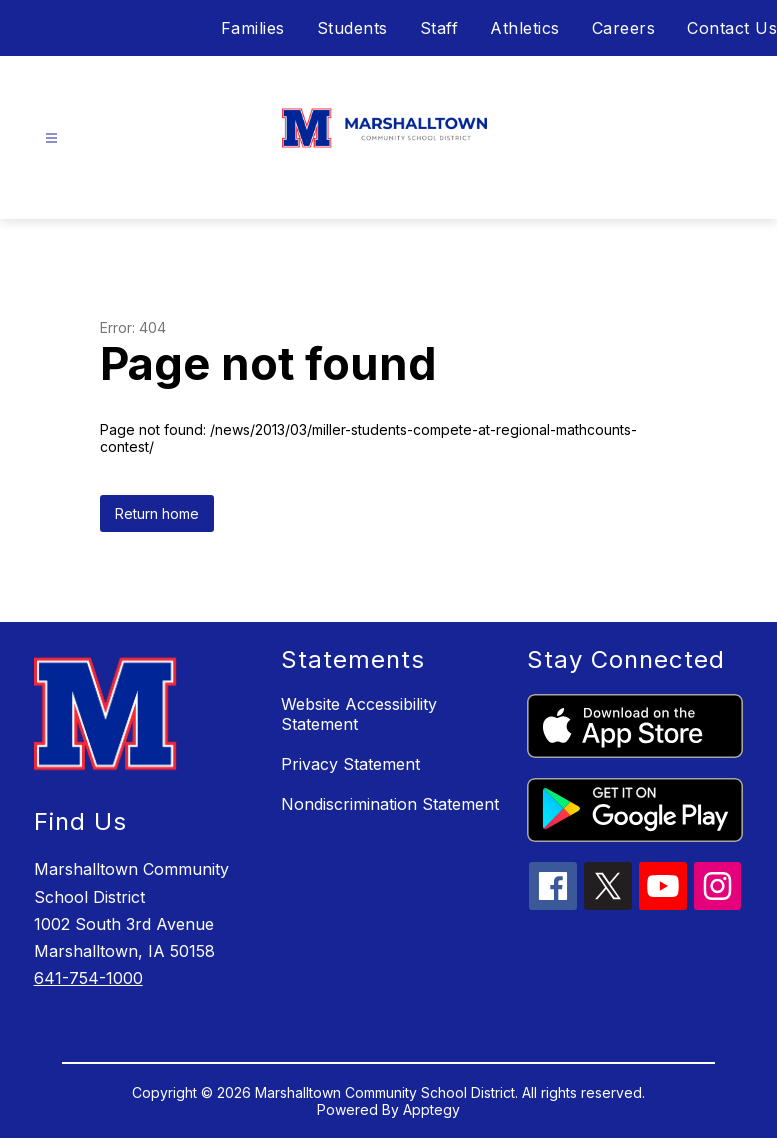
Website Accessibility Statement (359, 714)
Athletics (525, 28)
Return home (157, 513)
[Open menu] (51, 138)
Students (352, 28)
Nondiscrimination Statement (390, 804)
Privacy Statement (350, 764)
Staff (439, 28)
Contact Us (732, 28)
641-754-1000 (88, 978)
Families (253, 28)
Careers (624, 28)
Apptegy (431, 1109)
